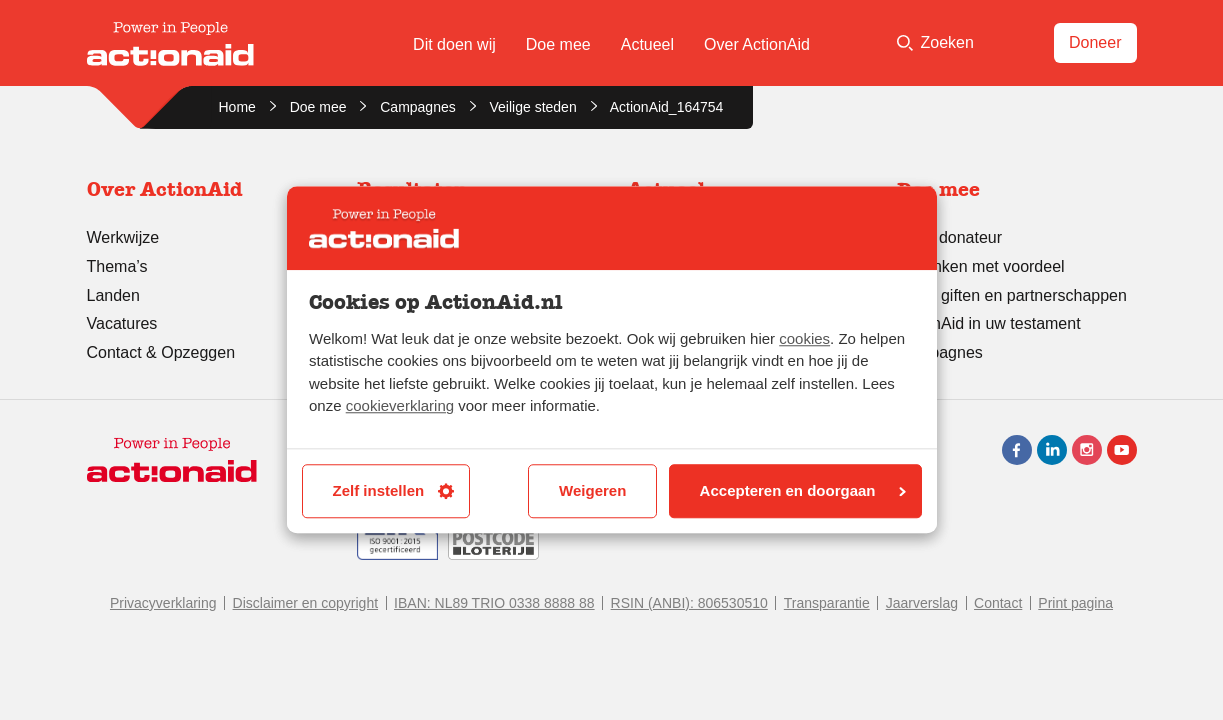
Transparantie (406, 266)
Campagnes (418, 107)
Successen (396, 237)
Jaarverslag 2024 (418, 295)
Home (237, 107)
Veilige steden (533, 107)
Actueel (647, 44)
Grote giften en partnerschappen (1012, 295)
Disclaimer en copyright (306, 603)
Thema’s (117, 266)
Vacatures (122, 323)
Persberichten (676, 320)
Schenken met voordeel (981, 266)
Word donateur (950, 237)
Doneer (1095, 42)
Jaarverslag (922, 603)
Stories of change (419, 323)
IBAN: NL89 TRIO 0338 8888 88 (494, 603)
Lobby (649, 348)
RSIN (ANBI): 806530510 (689, 603)
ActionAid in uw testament (989, 323)
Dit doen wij (454, 44)
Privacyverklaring (163, 603)
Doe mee (558, 44)
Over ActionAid (757, 44)
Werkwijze (123, 237)
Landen (113, 295)
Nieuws (653, 237)
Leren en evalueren (426, 352)
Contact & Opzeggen (161, 352)
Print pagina (1075, 603)
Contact (998, 603)
